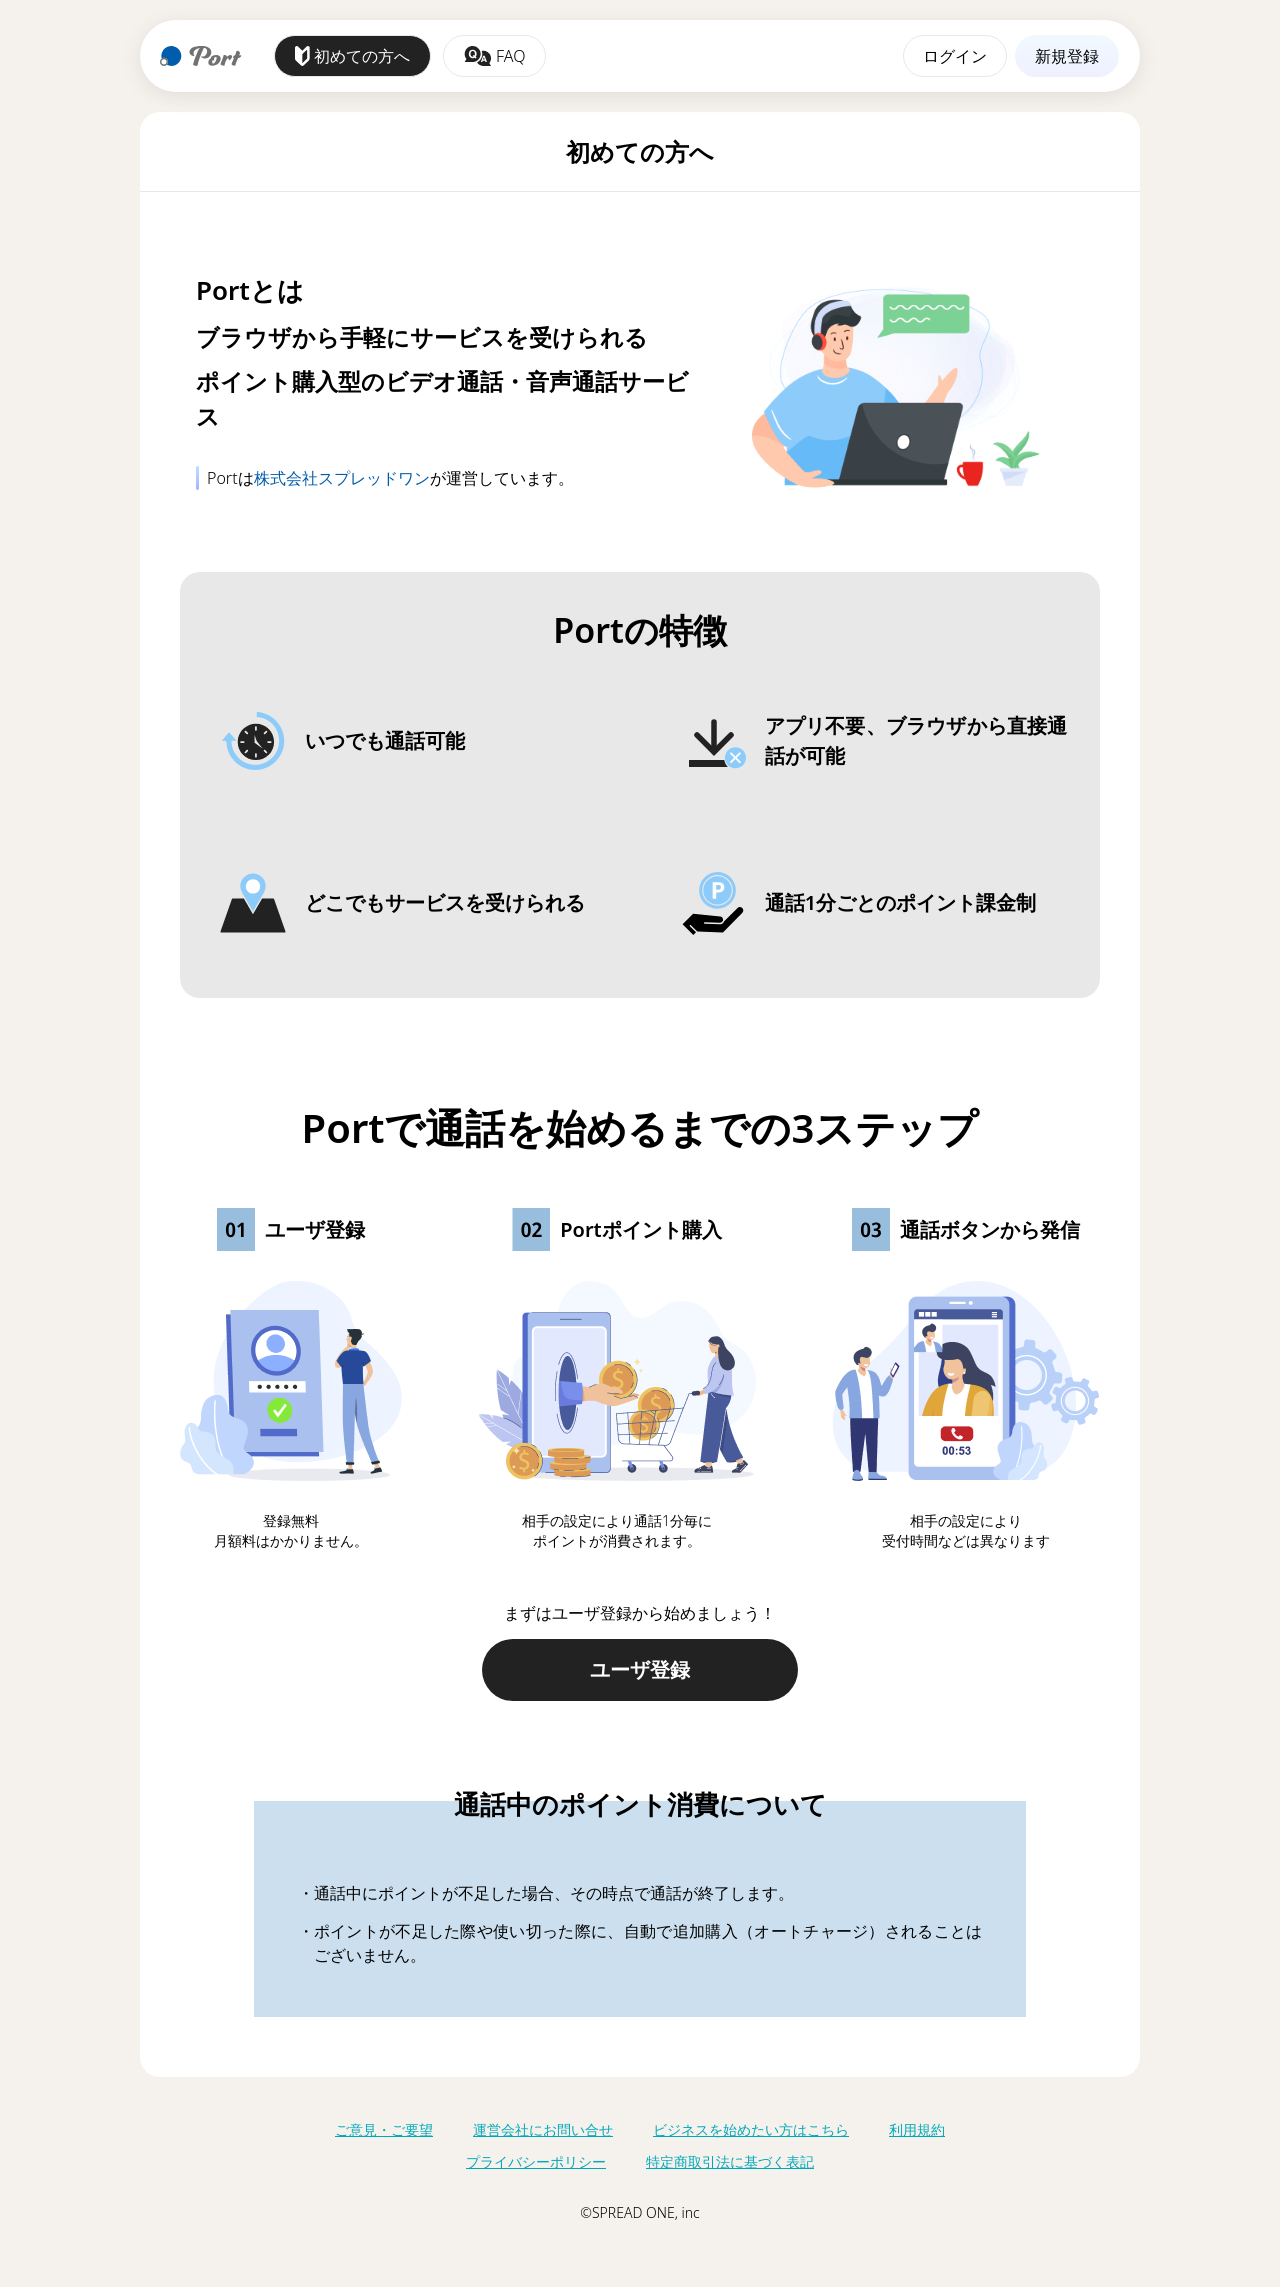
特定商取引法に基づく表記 (730, 2161)
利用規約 (917, 2129)
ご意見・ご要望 (384, 2129)
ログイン (955, 56)
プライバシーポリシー (536, 2161)
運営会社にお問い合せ (543, 2129)
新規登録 (1067, 56)
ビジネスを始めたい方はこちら (751, 2129)
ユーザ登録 (640, 1669)
